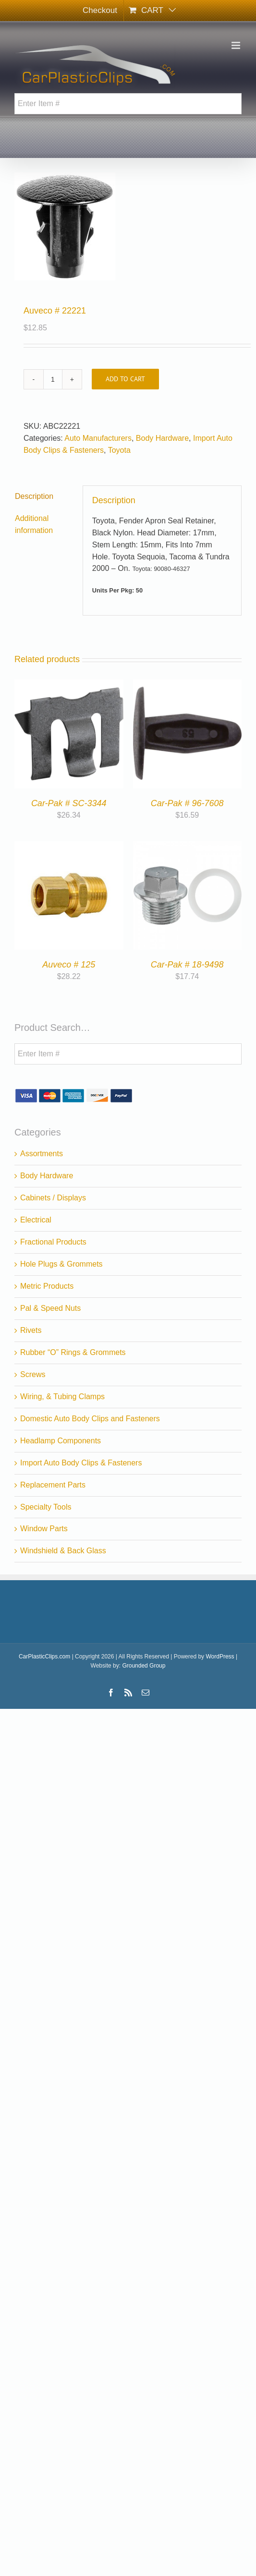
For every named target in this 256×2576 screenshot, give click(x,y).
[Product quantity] (52, 379)
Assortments (41, 1153)
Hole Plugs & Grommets (61, 1264)
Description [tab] (34, 496)
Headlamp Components (60, 1441)
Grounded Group (143, 1665)
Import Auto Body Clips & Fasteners (81, 1463)
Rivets (30, 1330)
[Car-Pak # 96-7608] (187, 685)
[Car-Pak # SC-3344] (68, 685)
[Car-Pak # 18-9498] (187, 847)
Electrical (35, 1220)
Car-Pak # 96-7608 (187, 803)
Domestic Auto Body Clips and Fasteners (90, 1419)
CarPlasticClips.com (44, 1656)
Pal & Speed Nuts (50, 1308)
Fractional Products (53, 1242)
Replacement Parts (52, 1485)
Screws (32, 1374)
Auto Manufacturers (98, 438)
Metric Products (46, 1286)
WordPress (220, 1656)
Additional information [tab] (34, 524)
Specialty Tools (45, 1507)
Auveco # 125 (68, 964)
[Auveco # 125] (68, 847)
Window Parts (44, 1528)
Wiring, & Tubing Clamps (62, 1396)
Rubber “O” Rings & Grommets (73, 1352)
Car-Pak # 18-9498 (187, 964)
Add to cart (125, 379)
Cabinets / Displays (53, 1198)
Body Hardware (162, 438)
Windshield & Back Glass (63, 1551)
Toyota (119, 450)
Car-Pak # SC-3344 (69, 803)
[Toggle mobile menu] (237, 45)
